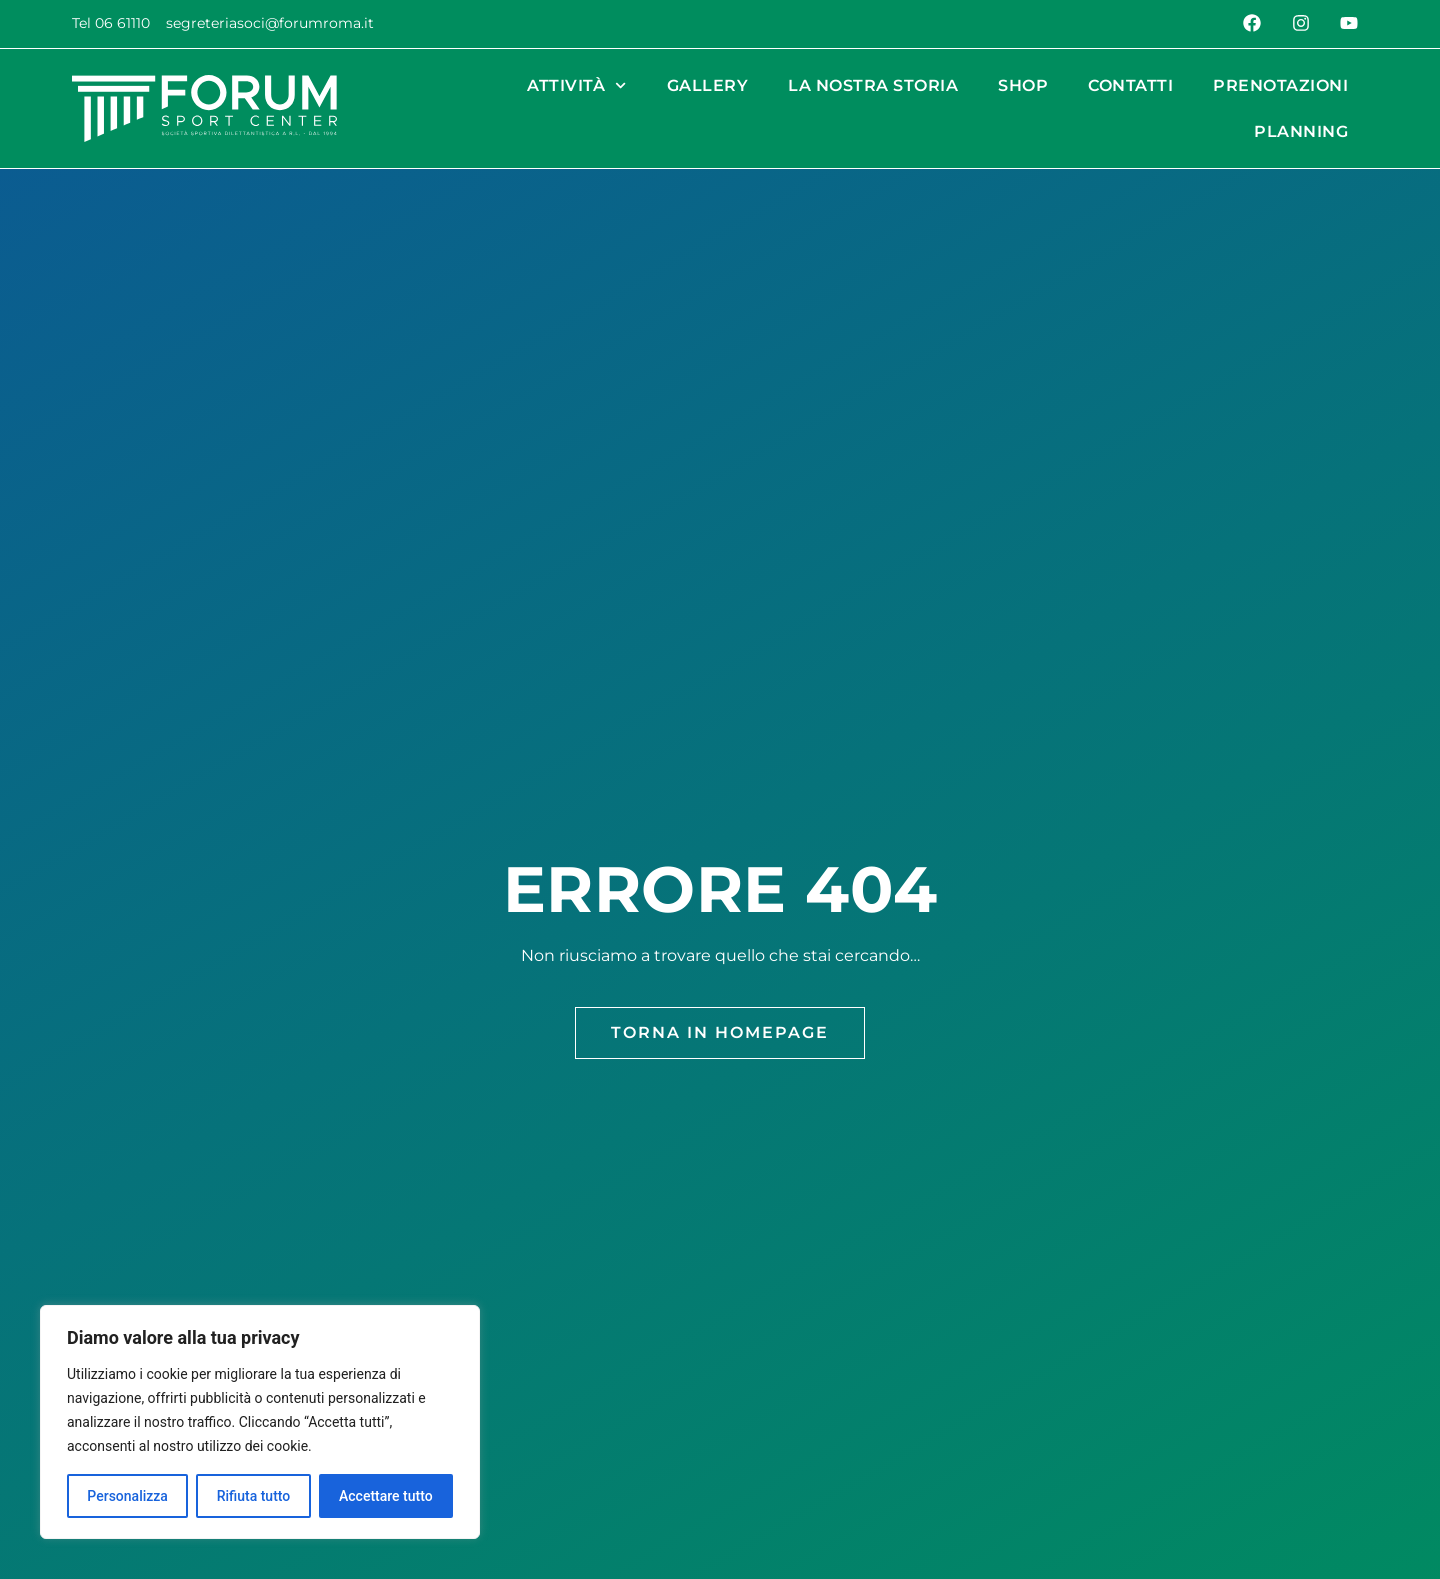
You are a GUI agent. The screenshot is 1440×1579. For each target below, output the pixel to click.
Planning (1301, 131)
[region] (260, 1422)
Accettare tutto (386, 1496)
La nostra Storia (873, 85)
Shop (1023, 85)
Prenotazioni (1280, 85)
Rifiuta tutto (254, 1496)
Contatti (1130, 85)
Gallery (708, 85)
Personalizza (127, 1496)
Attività (576, 85)
